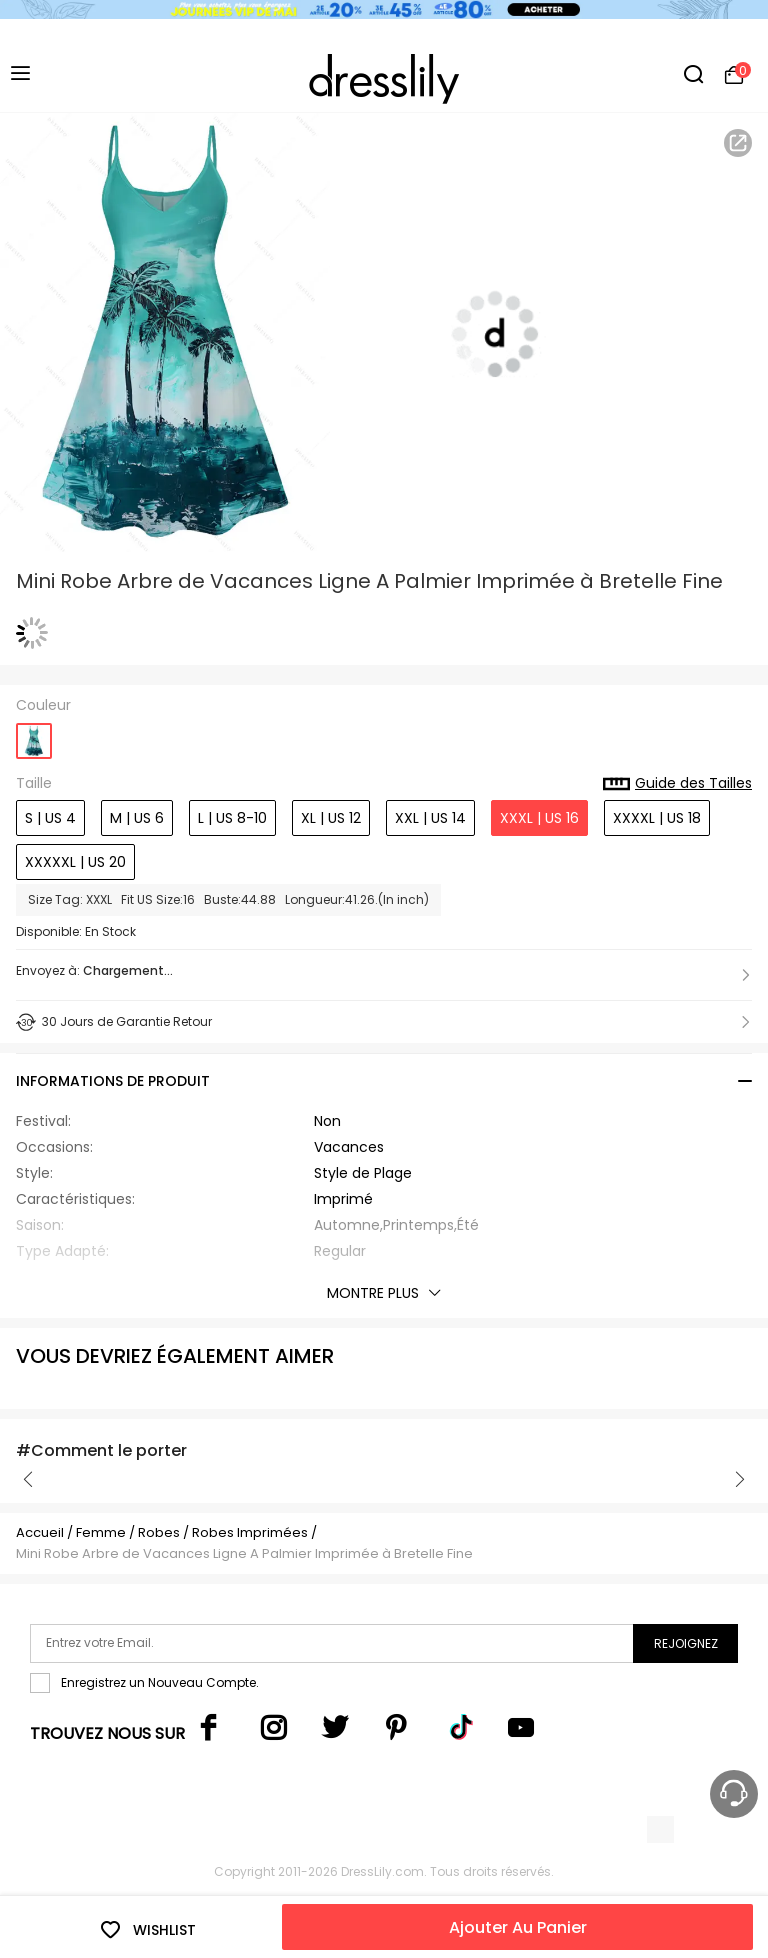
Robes (159, 1532)
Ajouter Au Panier (518, 1927)
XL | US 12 (331, 818)
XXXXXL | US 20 (75, 862)
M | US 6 (137, 818)
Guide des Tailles (677, 784)
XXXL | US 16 (539, 818)
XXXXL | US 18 (657, 818)
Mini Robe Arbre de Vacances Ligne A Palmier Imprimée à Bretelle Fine (244, 1553)
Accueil (40, 1532)
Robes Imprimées (250, 1532)
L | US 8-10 (232, 818)
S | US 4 (50, 818)
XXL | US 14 (430, 818)
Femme (101, 1532)
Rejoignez (686, 1643)
